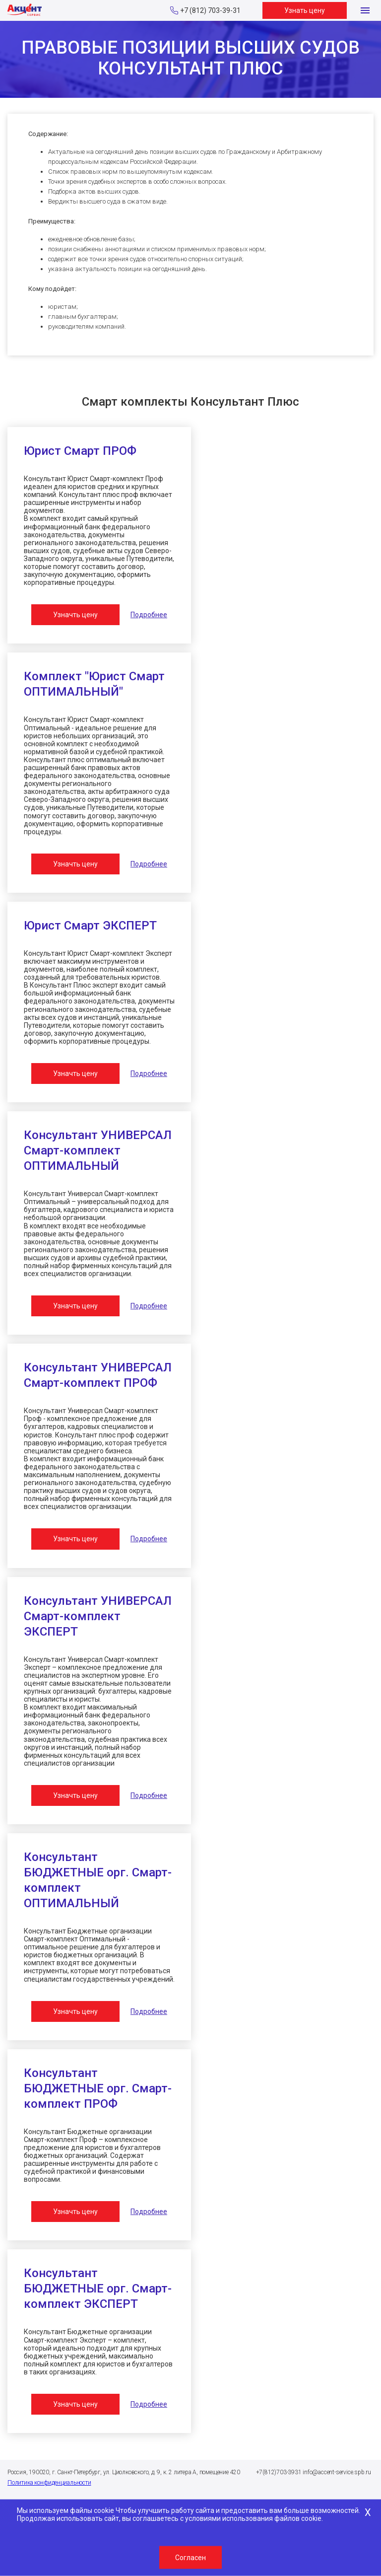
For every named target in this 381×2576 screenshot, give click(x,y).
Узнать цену (304, 10)
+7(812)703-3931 (279, 2472)
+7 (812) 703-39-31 (210, 10)
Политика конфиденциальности (49, 2482)
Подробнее (148, 615)
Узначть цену (75, 615)
